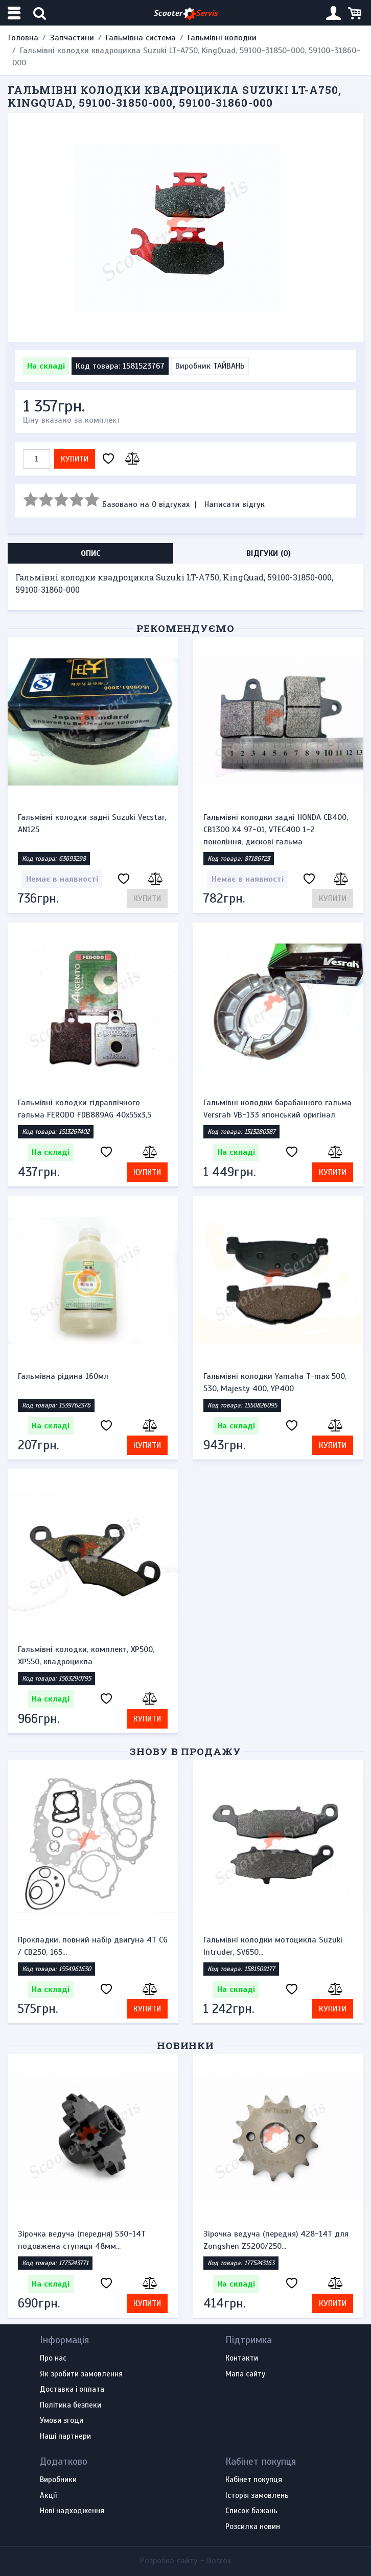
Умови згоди (61, 2421)
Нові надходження (72, 2511)
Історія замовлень (257, 2496)
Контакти (241, 2358)
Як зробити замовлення (81, 2374)
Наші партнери (65, 2437)
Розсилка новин (252, 2527)
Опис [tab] (91, 553)
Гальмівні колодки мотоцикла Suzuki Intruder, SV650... (272, 1946)
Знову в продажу (185, 1751)
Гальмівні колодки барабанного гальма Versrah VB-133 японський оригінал (277, 1109)
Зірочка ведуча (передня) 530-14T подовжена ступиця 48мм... (82, 2240)
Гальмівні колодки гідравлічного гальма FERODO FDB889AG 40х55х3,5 (84, 1109)
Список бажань (251, 2511)
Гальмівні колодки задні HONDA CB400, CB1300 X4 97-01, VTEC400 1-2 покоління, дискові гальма (275, 829)
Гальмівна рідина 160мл (63, 1376)
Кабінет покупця (253, 2480)
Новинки (186, 2045)
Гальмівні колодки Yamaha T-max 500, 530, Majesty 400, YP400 (274, 1382)
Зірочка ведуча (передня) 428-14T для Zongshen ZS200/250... (276, 2240)
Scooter (185, 13)
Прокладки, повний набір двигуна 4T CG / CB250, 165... (93, 1946)
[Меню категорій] (15, 13)
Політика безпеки (70, 2405)
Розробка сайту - (185, 2561)
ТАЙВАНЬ (229, 366)
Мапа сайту (245, 2374)
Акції (48, 2496)
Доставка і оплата (72, 2390)
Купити (74, 459)
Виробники (58, 2480)
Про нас (53, 2358)
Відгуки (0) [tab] (268, 553)
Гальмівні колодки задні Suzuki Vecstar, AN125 (92, 823)
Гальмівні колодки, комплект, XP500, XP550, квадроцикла (86, 1655)
